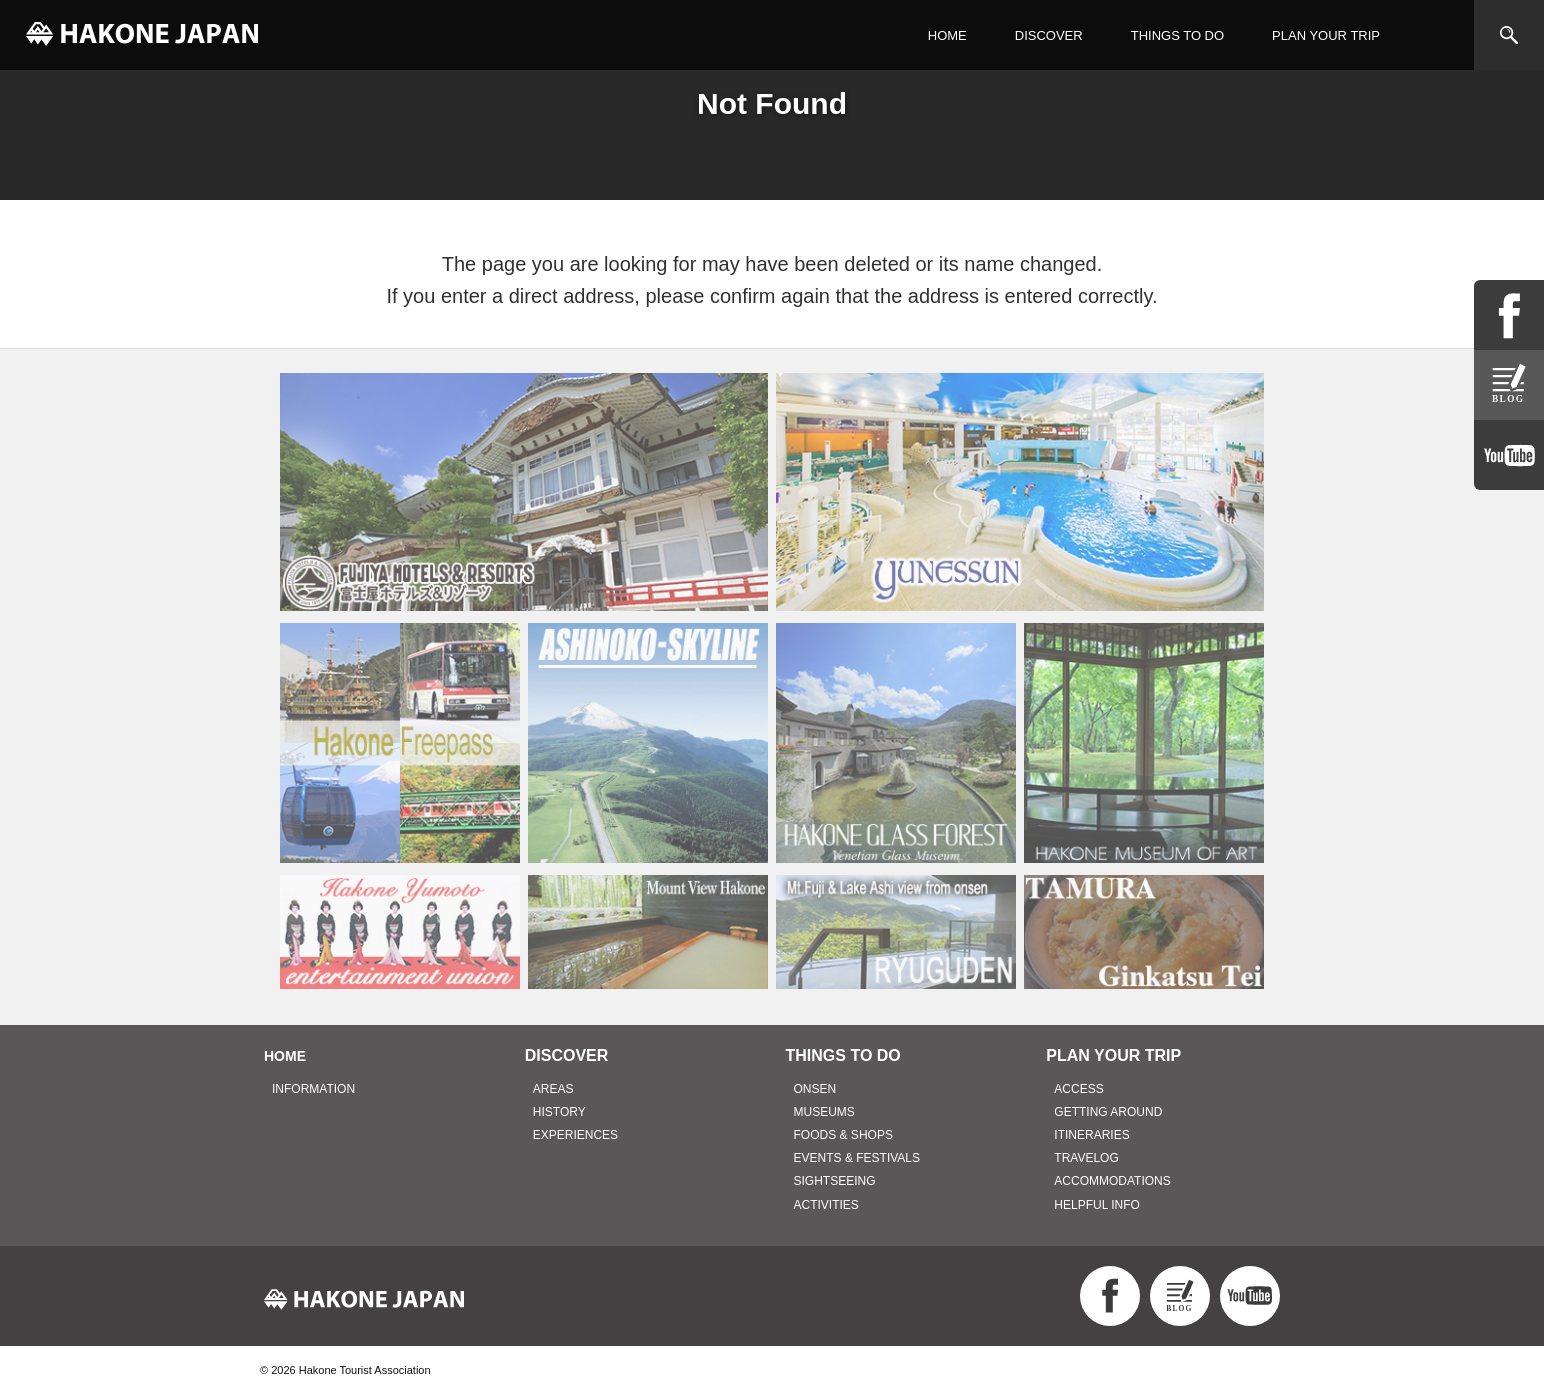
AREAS (553, 1089)
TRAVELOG (1086, 1158)
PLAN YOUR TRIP (1326, 35)
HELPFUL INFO (1097, 1205)
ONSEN (815, 1089)
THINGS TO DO (1177, 35)
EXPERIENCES (575, 1135)
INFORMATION (313, 1089)
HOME (947, 35)
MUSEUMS (824, 1112)
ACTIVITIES (826, 1205)
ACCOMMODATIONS (1112, 1181)
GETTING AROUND (1108, 1112)
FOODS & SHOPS (843, 1135)
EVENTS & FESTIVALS (857, 1158)
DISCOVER (1049, 35)
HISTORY (559, 1112)
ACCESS (1078, 1089)
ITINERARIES (1091, 1135)
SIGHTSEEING (835, 1181)
